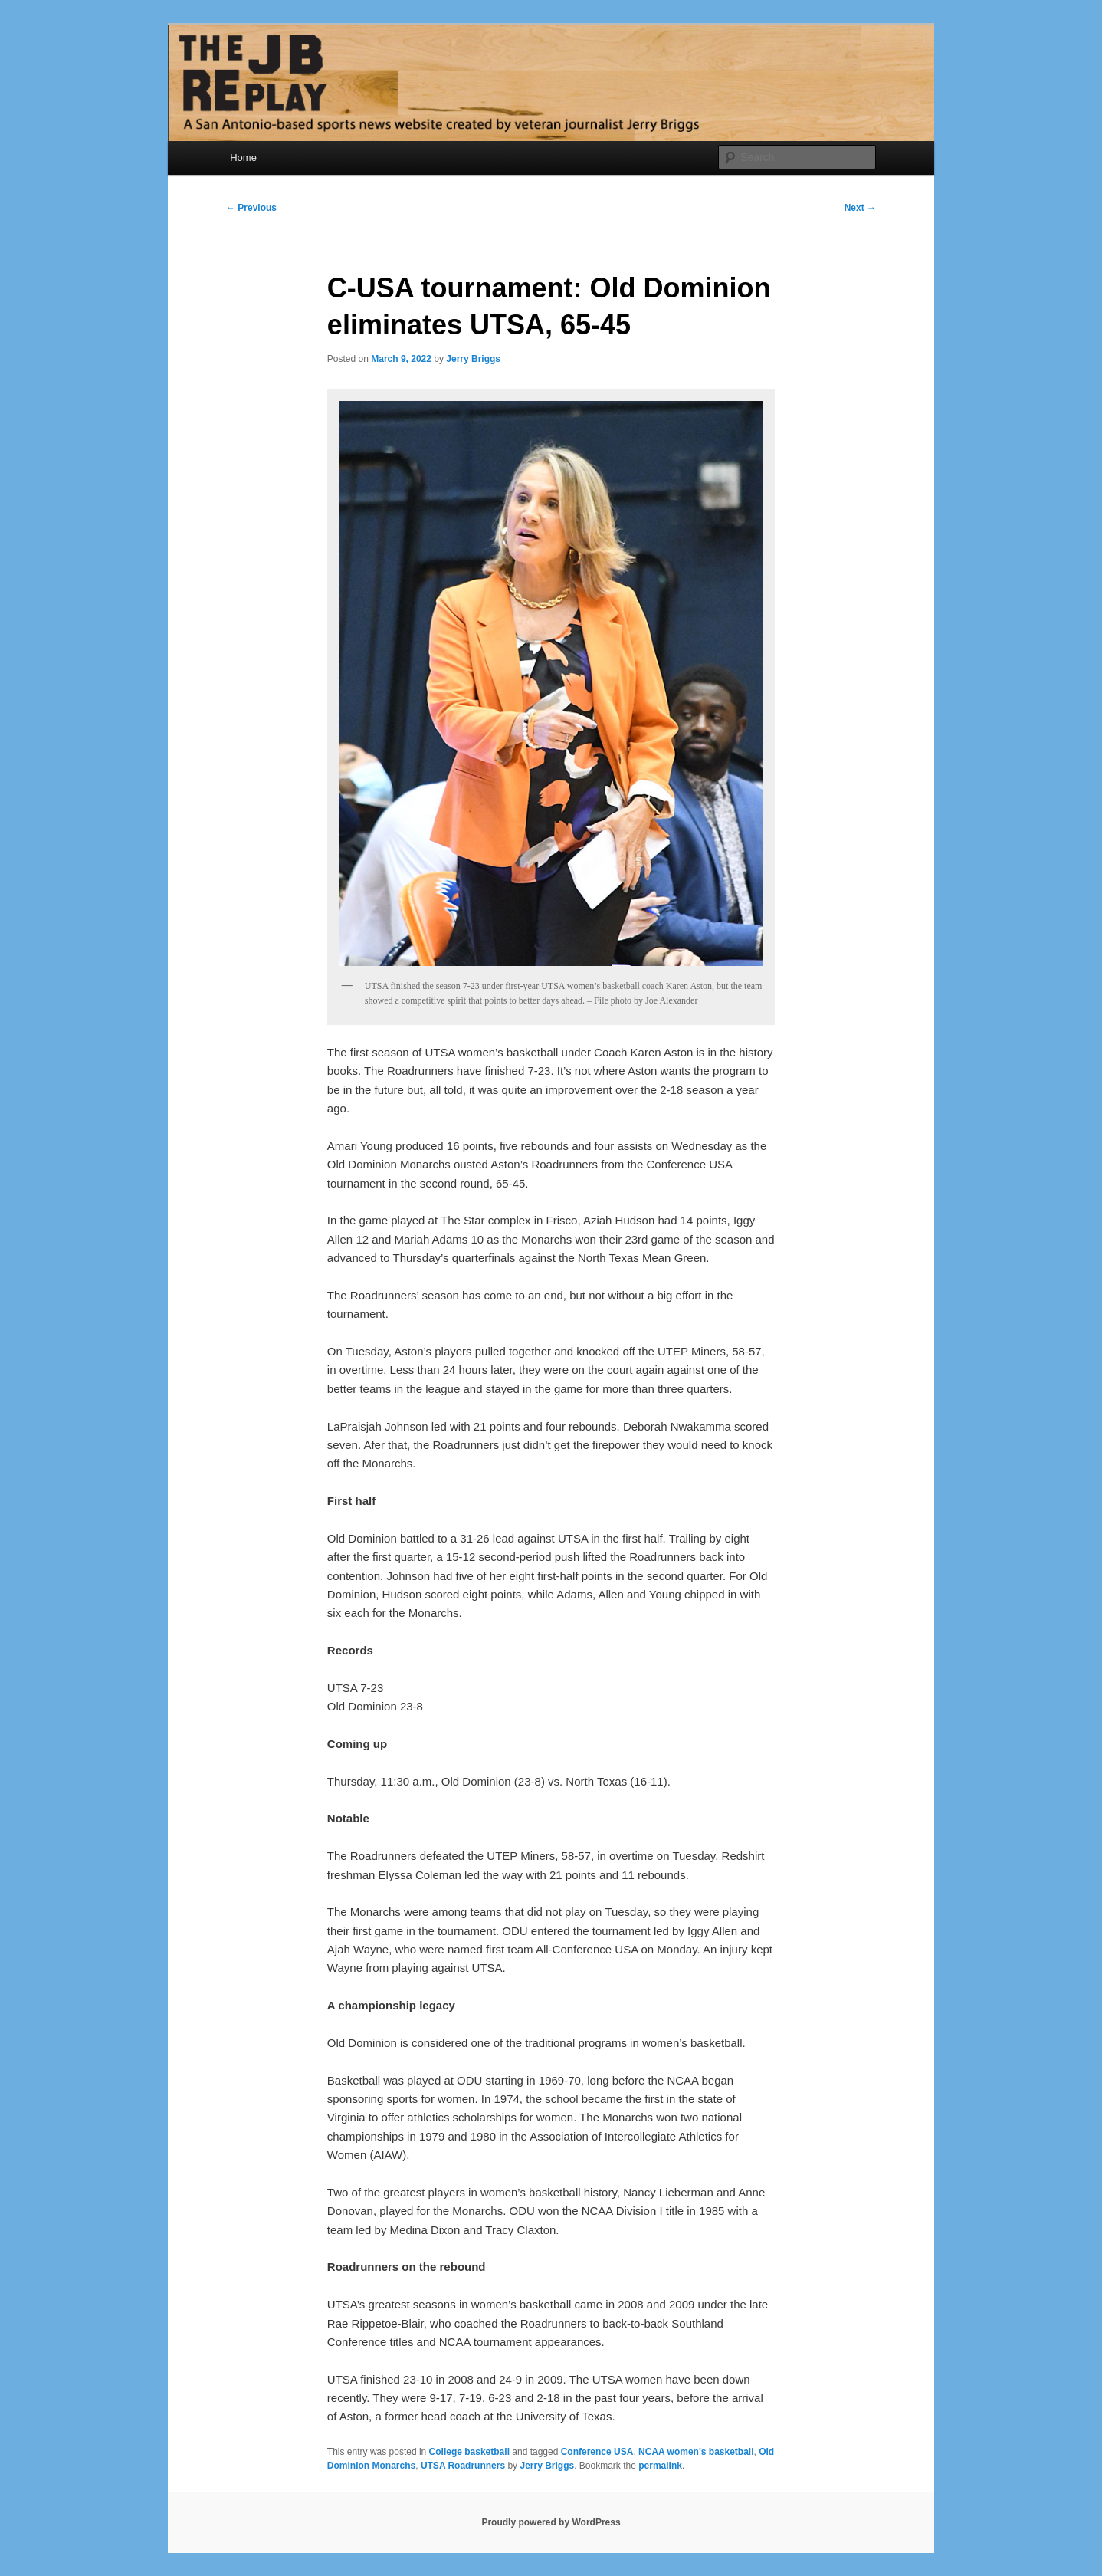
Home (243, 157)
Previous (251, 207)
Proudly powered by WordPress (550, 2522)
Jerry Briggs (473, 358)
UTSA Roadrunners (463, 2465)
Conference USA (597, 2451)
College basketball (469, 2451)
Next (860, 207)
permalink (660, 2465)
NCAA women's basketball (695, 2451)
